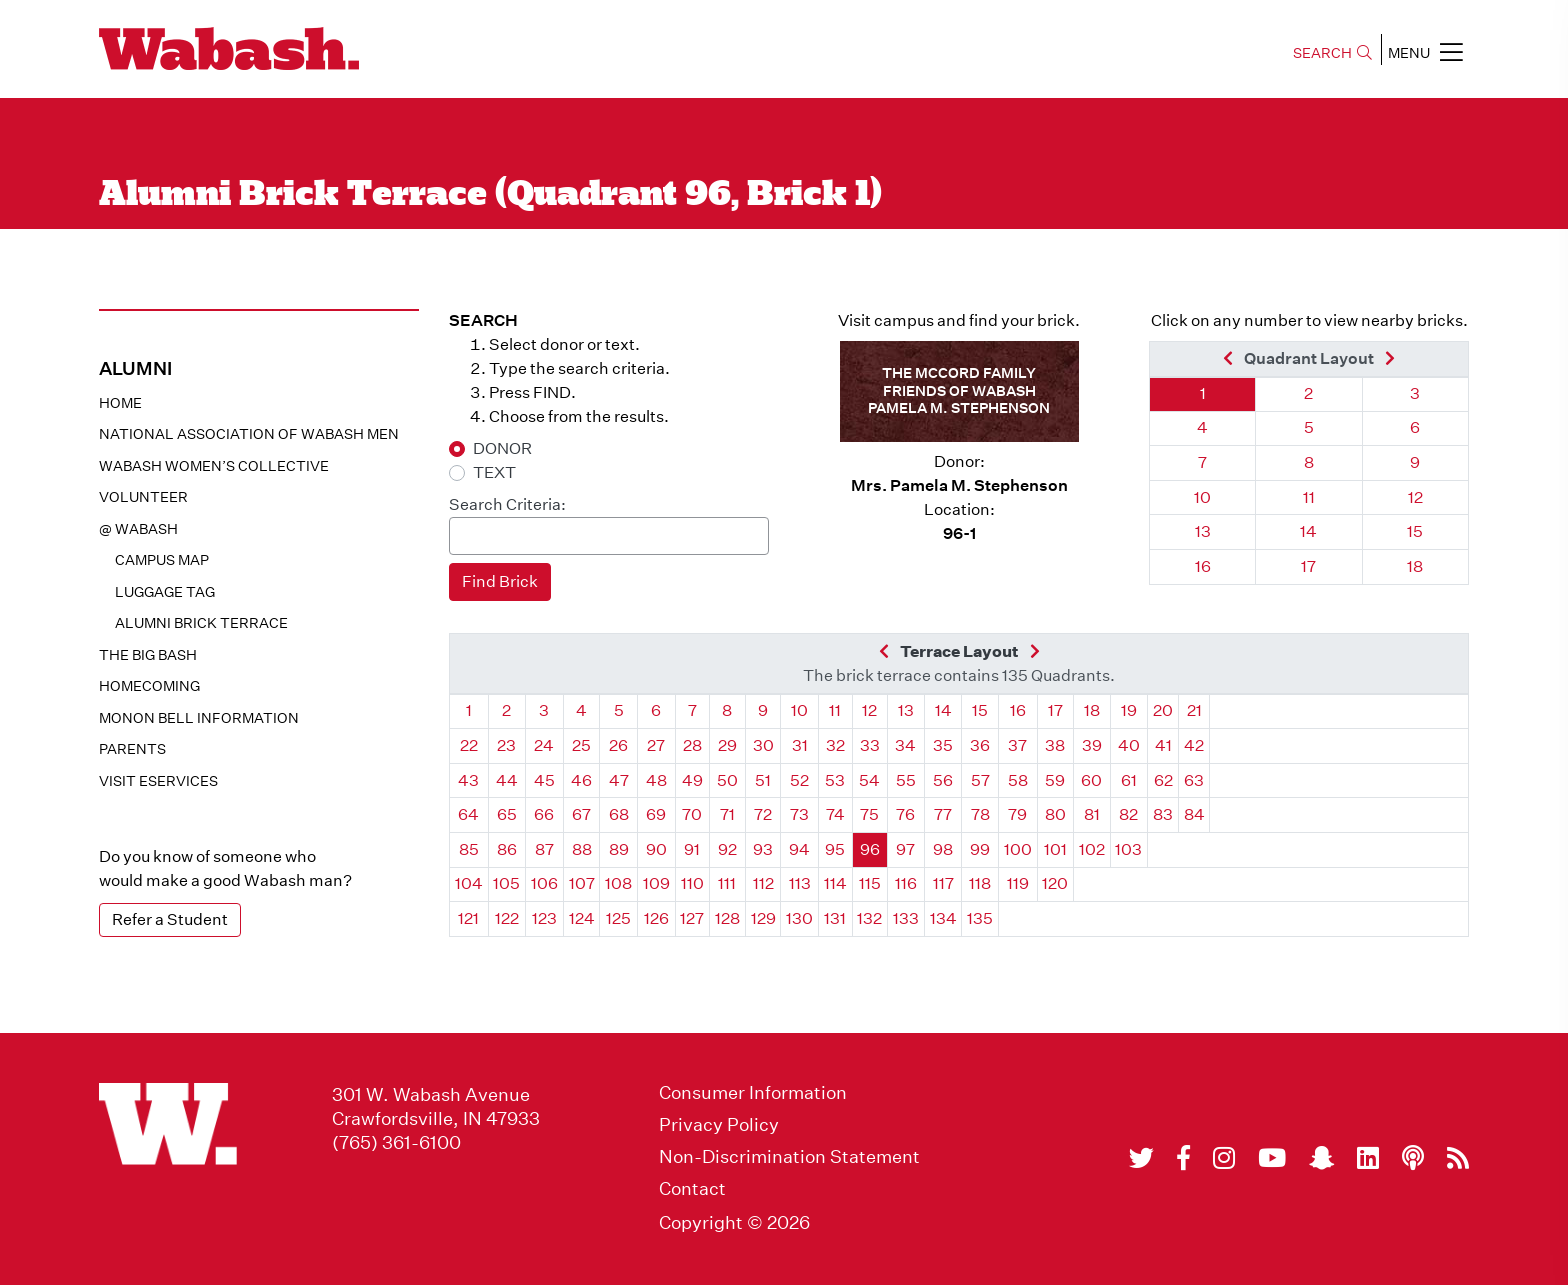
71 (727, 814)
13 (1203, 531)
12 (1415, 497)
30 (763, 745)
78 (980, 814)
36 (980, 745)
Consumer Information (753, 1093)
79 (1017, 814)
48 (656, 780)
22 (469, 745)
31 (800, 745)
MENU (1425, 52)
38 (1055, 745)
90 (656, 849)
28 (692, 745)
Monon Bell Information (199, 718)
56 (943, 780)
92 (727, 849)
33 (870, 745)
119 (1018, 883)
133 (906, 918)
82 (1128, 814)
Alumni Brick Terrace (201, 623)
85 (469, 849)
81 (1092, 814)
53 (835, 780)
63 (1194, 780)
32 (835, 745)
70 (692, 814)
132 (869, 918)
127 (692, 918)
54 (869, 780)
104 (469, 883)
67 (581, 814)
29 (727, 745)
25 (581, 745)
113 (800, 883)
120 (1055, 883)
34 (905, 745)
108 (618, 883)
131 (835, 918)
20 (1163, 710)
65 (507, 814)
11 (1309, 497)
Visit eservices (158, 781)
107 (582, 883)
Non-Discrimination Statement (789, 1157)
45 (544, 780)
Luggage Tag (165, 592)
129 (763, 918)
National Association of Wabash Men (249, 434)
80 (1055, 814)
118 (980, 883)
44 (507, 780)
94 (799, 849)
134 (943, 918)
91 (692, 849)
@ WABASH (138, 529)
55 (906, 780)
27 (656, 745)
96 (870, 849)
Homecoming (149, 686)
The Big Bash (148, 655)
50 (727, 780)
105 (506, 883)
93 (763, 849)
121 (468, 918)
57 (980, 780)
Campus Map (162, 560)
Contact (692, 1189)
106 (544, 883)
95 (835, 849)
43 (468, 780)
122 (507, 918)
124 (582, 918)
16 (1203, 566)
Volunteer (143, 497)
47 (619, 780)
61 (1129, 780)
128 (727, 918)
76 (905, 814)
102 (1092, 849)
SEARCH (1332, 53)
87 (544, 849)
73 (799, 814)
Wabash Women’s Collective (214, 466)
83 (1163, 814)
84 (1194, 814)
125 (618, 918)
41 (1163, 745)
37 (1017, 745)
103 (1128, 849)
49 (692, 780)
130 (799, 918)
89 (619, 849)
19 (1129, 710)
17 (1308, 566)
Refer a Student (170, 919)
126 (656, 918)
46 (581, 780)
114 (835, 883)
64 (468, 814)
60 (1091, 780)
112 (763, 883)
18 (1415, 566)
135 (980, 918)
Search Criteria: (507, 504)
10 (1202, 497)
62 (1163, 780)
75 (869, 814)
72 (763, 814)
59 (1055, 780)
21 (1194, 710)
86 (507, 849)
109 (656, 883)
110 (692, 883)
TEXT (494, 472)
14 (1308, 531)
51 (763, 780)
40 (1129, 745)
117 (943, 883)
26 (618, 745)
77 (943, 814)
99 (980, 849)
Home (120, 403)
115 (870, 883)
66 (544, 814)
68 (619, 814)
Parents (132, 749)
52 (799, 780)
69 (656, 814)
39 (1092, 745)
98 (943, 849)
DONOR (502, 448)
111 (727, 883)
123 (544, 918)
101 (1055, 849)
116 (906, 883)
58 (1018, 780)
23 (506, 745)
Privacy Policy (719, 1125)
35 (943, 745)
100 (1018, 849)
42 (1194, 745)
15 (1415, 531)
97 (905, 849)
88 (582, 849)
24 (544, 745)
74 (835, 814)
